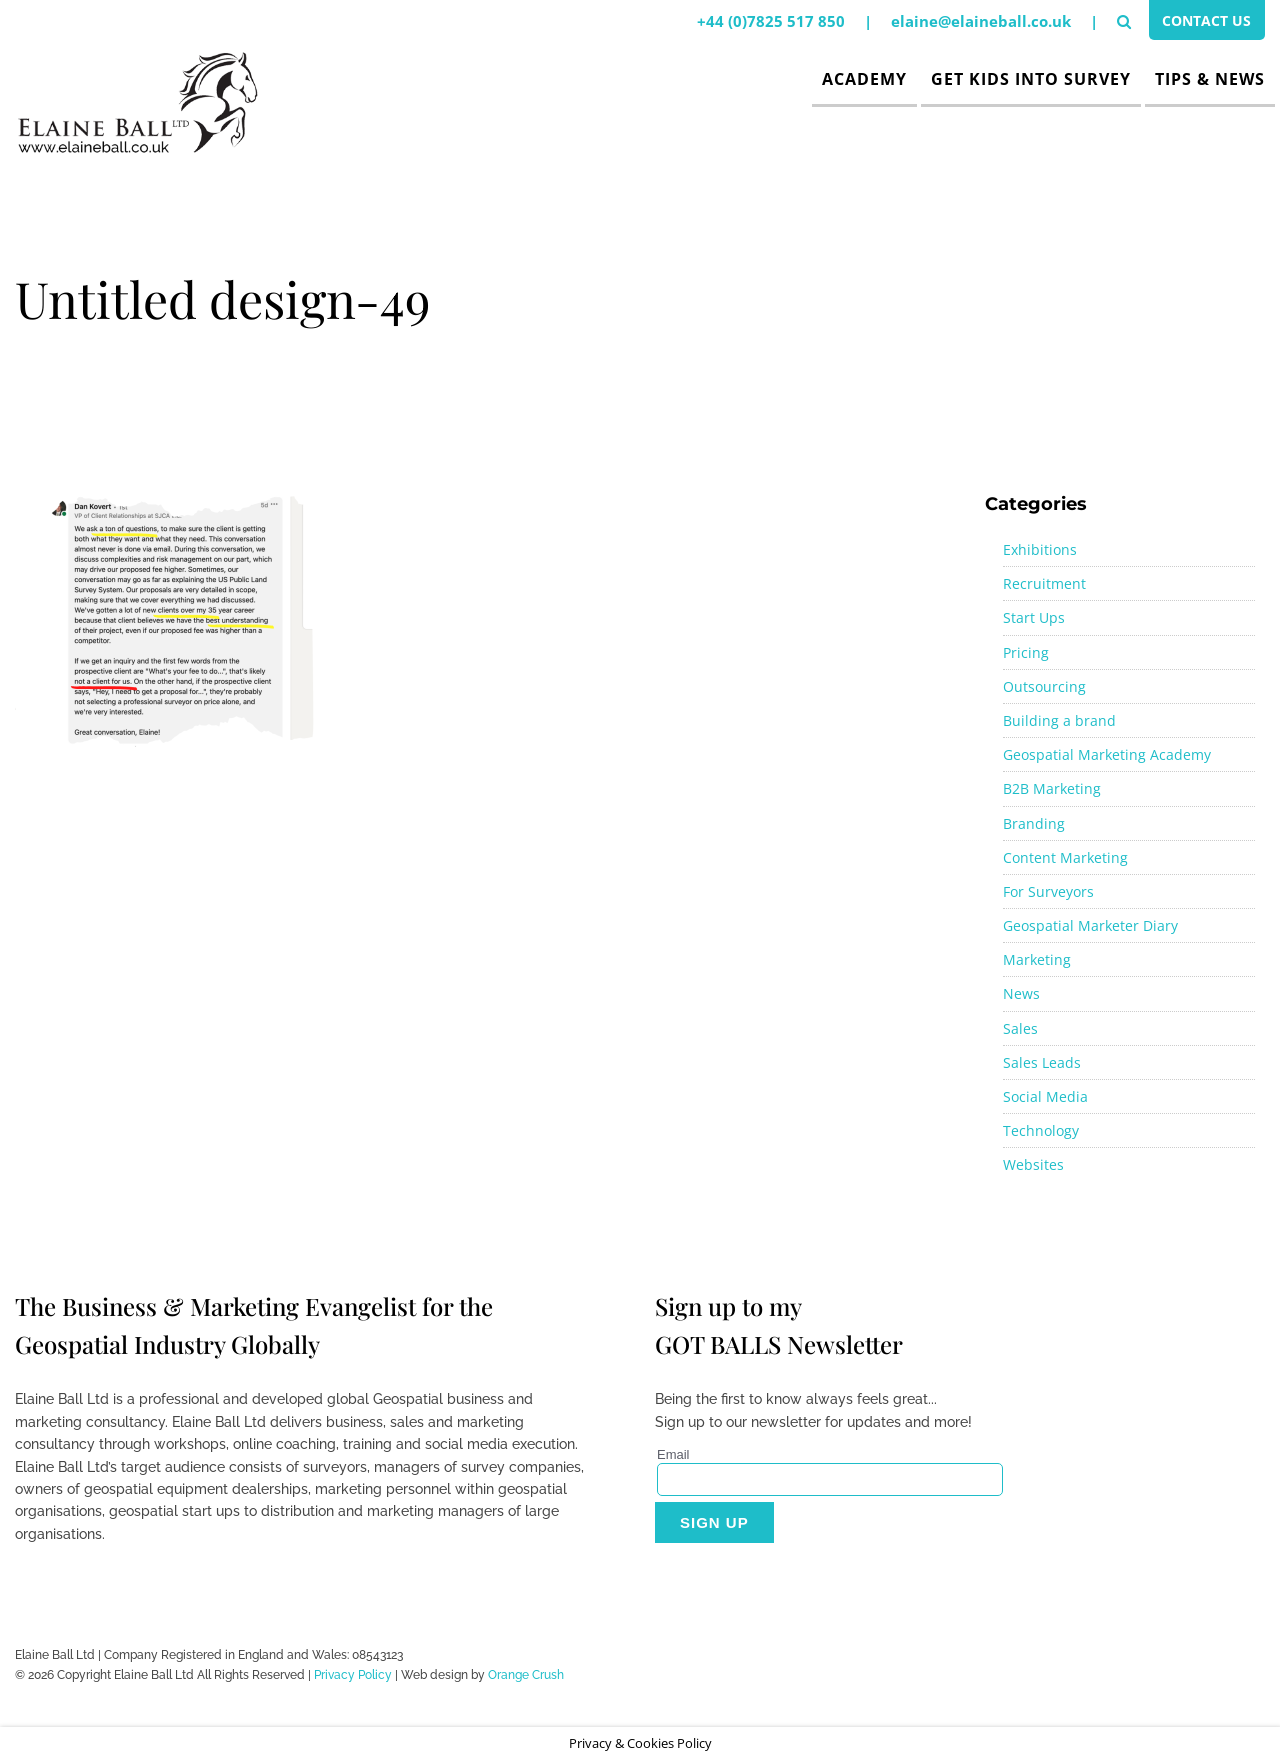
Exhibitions (1040, 549)
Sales (1020, 1028)
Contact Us (1202, 23)
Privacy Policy (353, 1675)
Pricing (1026, 652)
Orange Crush (526, 1675)
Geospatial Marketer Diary (1090, 925)
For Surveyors (1048, 891)
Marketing (1037, 959)
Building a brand (1059, 720)
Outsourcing (1044, 686)
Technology (1041, 1130)
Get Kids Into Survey (1031, 79)
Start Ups (1034, 617)
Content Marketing (1065, 857)
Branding (1034, 823)
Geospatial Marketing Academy (1107, 754)
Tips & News (1210, 79)
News (1021, 993)
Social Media (1045, 1096)
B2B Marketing (1052, 788)
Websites (1033, 1164)
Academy (864, 79)
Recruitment (1044, 583)
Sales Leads (1042, 1062)
